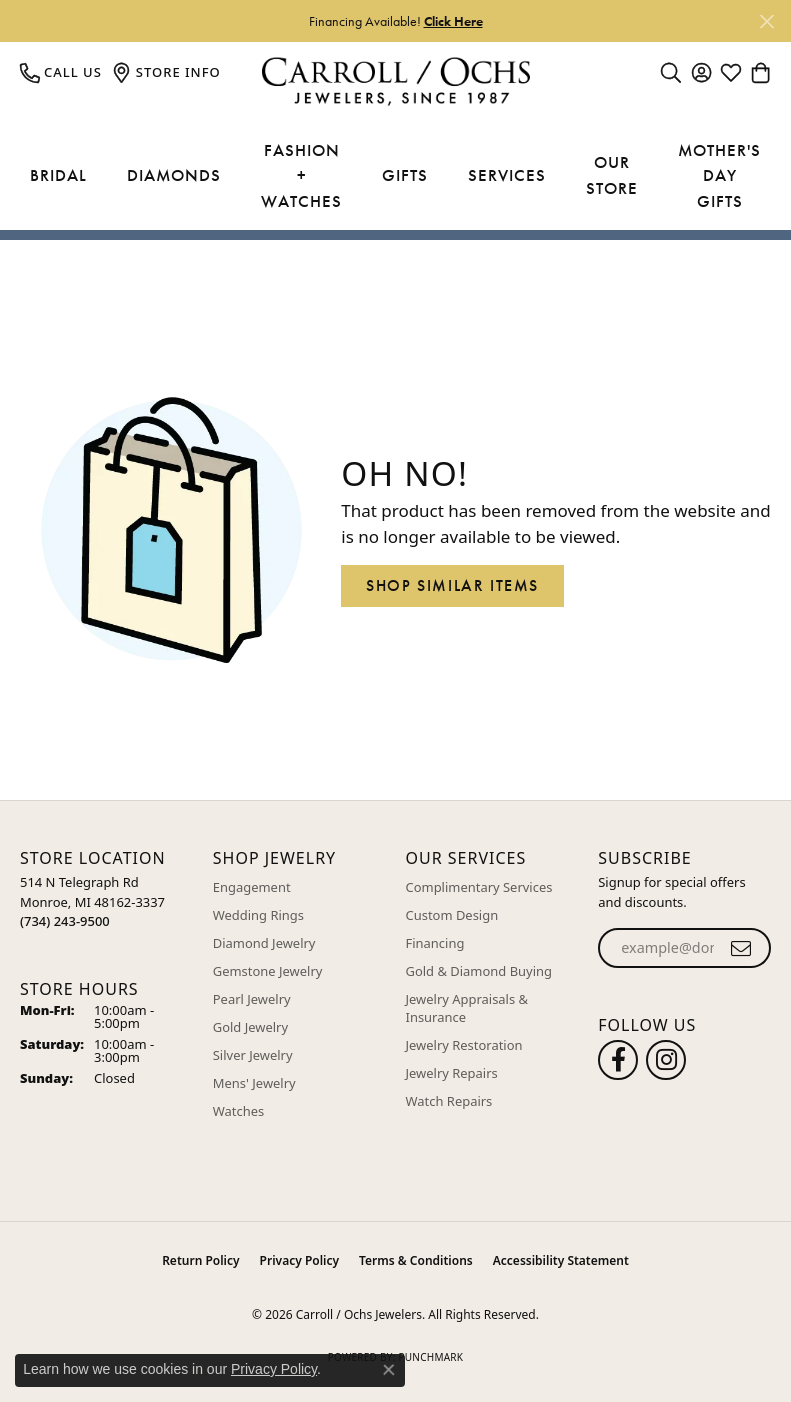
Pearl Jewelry (252, 999)
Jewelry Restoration (464, 1045)
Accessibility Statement (561, 1260)
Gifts (405, 175)
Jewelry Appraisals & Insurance (467, 1008)
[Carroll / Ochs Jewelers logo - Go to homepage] (395, 81)
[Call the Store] (65, 921)
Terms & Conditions (416, 1260)
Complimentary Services (479, 887)
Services (507, 175)
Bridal (58, 175)
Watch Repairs (449, 1101)
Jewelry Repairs (452, 1073)
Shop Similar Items (452, 585)
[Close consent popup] (389, 1370)
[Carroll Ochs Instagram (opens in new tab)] (666, 1060)
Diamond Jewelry (264, 943)
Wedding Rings (258, 915)
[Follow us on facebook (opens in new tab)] (618, 1060)
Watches (238, 1111)
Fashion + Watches (301, 175)
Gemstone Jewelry (268, 971)
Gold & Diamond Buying (479, 971)
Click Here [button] (453, 21)
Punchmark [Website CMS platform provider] (430, 1357)
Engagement (252, 887)
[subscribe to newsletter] (741, 948)
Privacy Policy (299, 1260)
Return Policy (200, 1260)
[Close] (766, 21)
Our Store (612, 175)
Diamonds (174, 175)
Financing (435, 943)
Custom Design (452, 915)
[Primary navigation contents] (395, 176)
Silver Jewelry (253, 1055)
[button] (671, 72)
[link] (61, 72)
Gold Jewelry (250, 1027)
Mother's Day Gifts (719, 175)
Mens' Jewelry (254, 1083)
